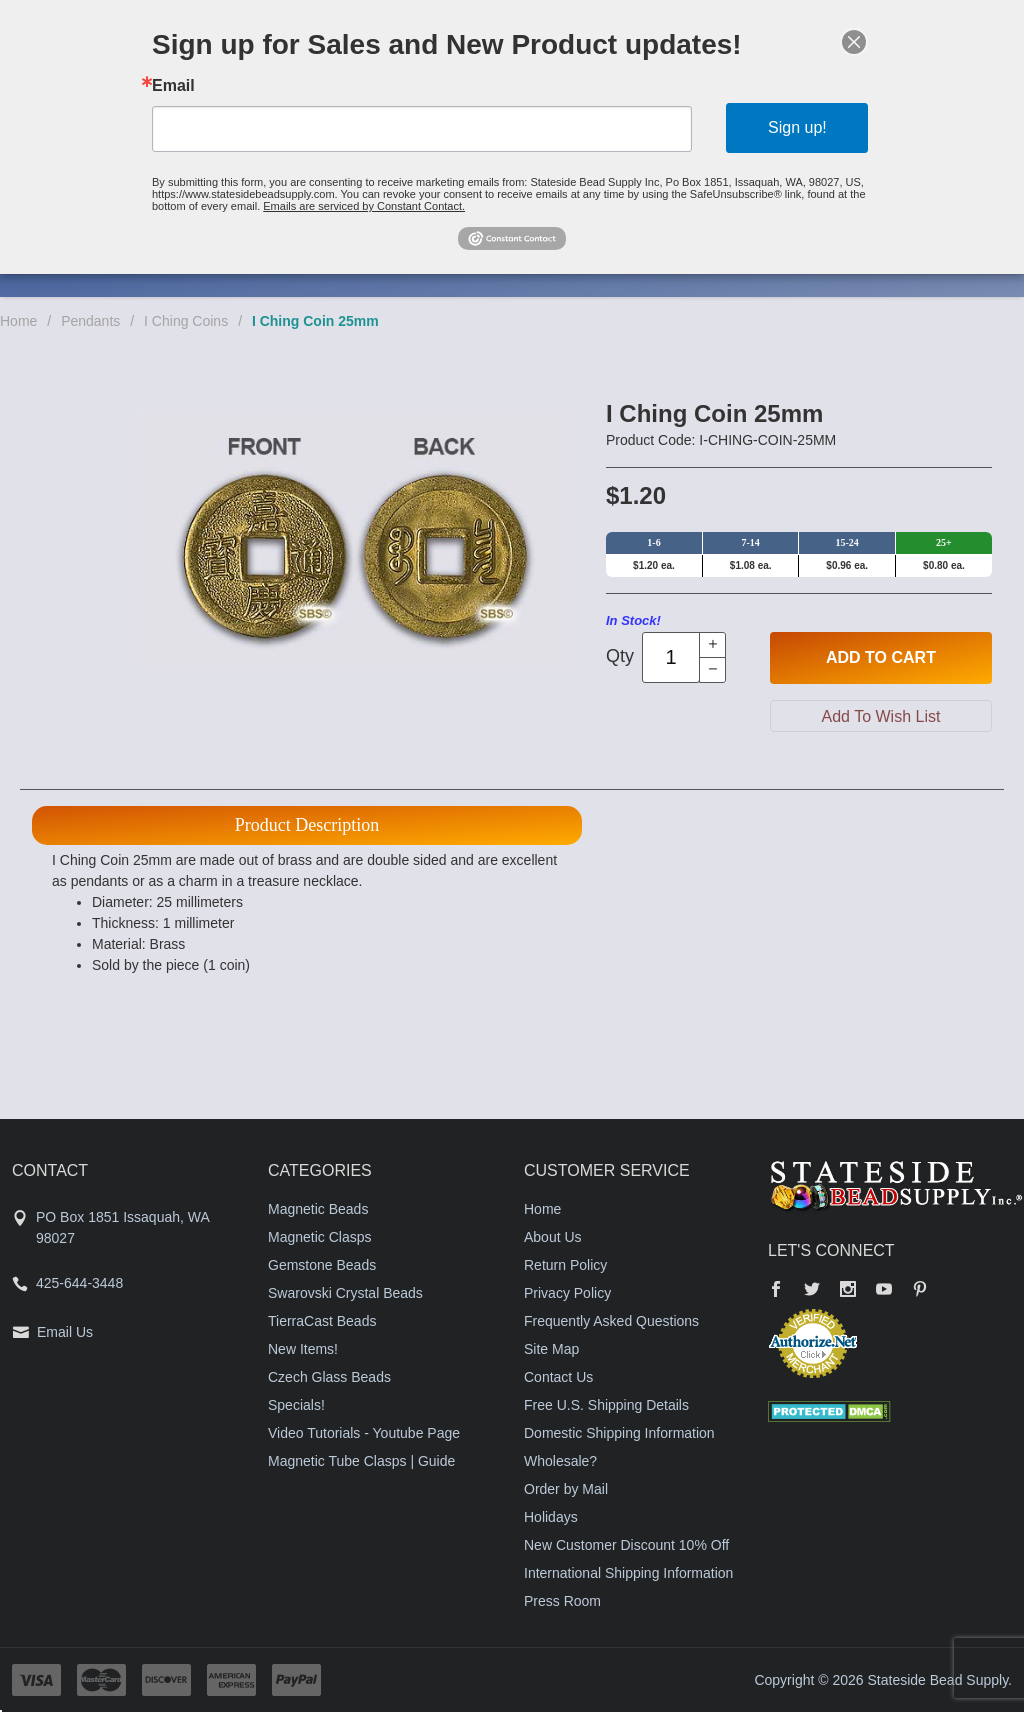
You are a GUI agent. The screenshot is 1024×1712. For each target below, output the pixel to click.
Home (18, 321)
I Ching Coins (186, 321)
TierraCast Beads (322, 1321)
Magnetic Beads (318, 1209)
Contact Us (558, 1377)
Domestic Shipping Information (619, 1433)
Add (881, 658)
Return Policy (565, 1265)
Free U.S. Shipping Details (606, 1405)
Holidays (551, 1517)
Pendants (90, 321)
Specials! (296, 1405)
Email (173, 86)
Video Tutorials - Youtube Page (364, 1433)
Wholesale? (560, 1461)
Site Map (551, 1349)
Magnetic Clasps (320, 1237)
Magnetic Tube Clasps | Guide (361, 1461)
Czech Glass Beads (329, 1377)
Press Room (562, 1601)
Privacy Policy (567, 1293)
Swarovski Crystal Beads (345, 1293)
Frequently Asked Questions (611, 1321)
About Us (553, 1237)
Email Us (65, 1332)
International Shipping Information (628, 1573)
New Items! (303, 1349)
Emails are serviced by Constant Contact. (364, 206)
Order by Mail (566, 1489)
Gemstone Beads (322, 1265)
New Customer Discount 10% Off (626, 1545)
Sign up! (797, 127)
